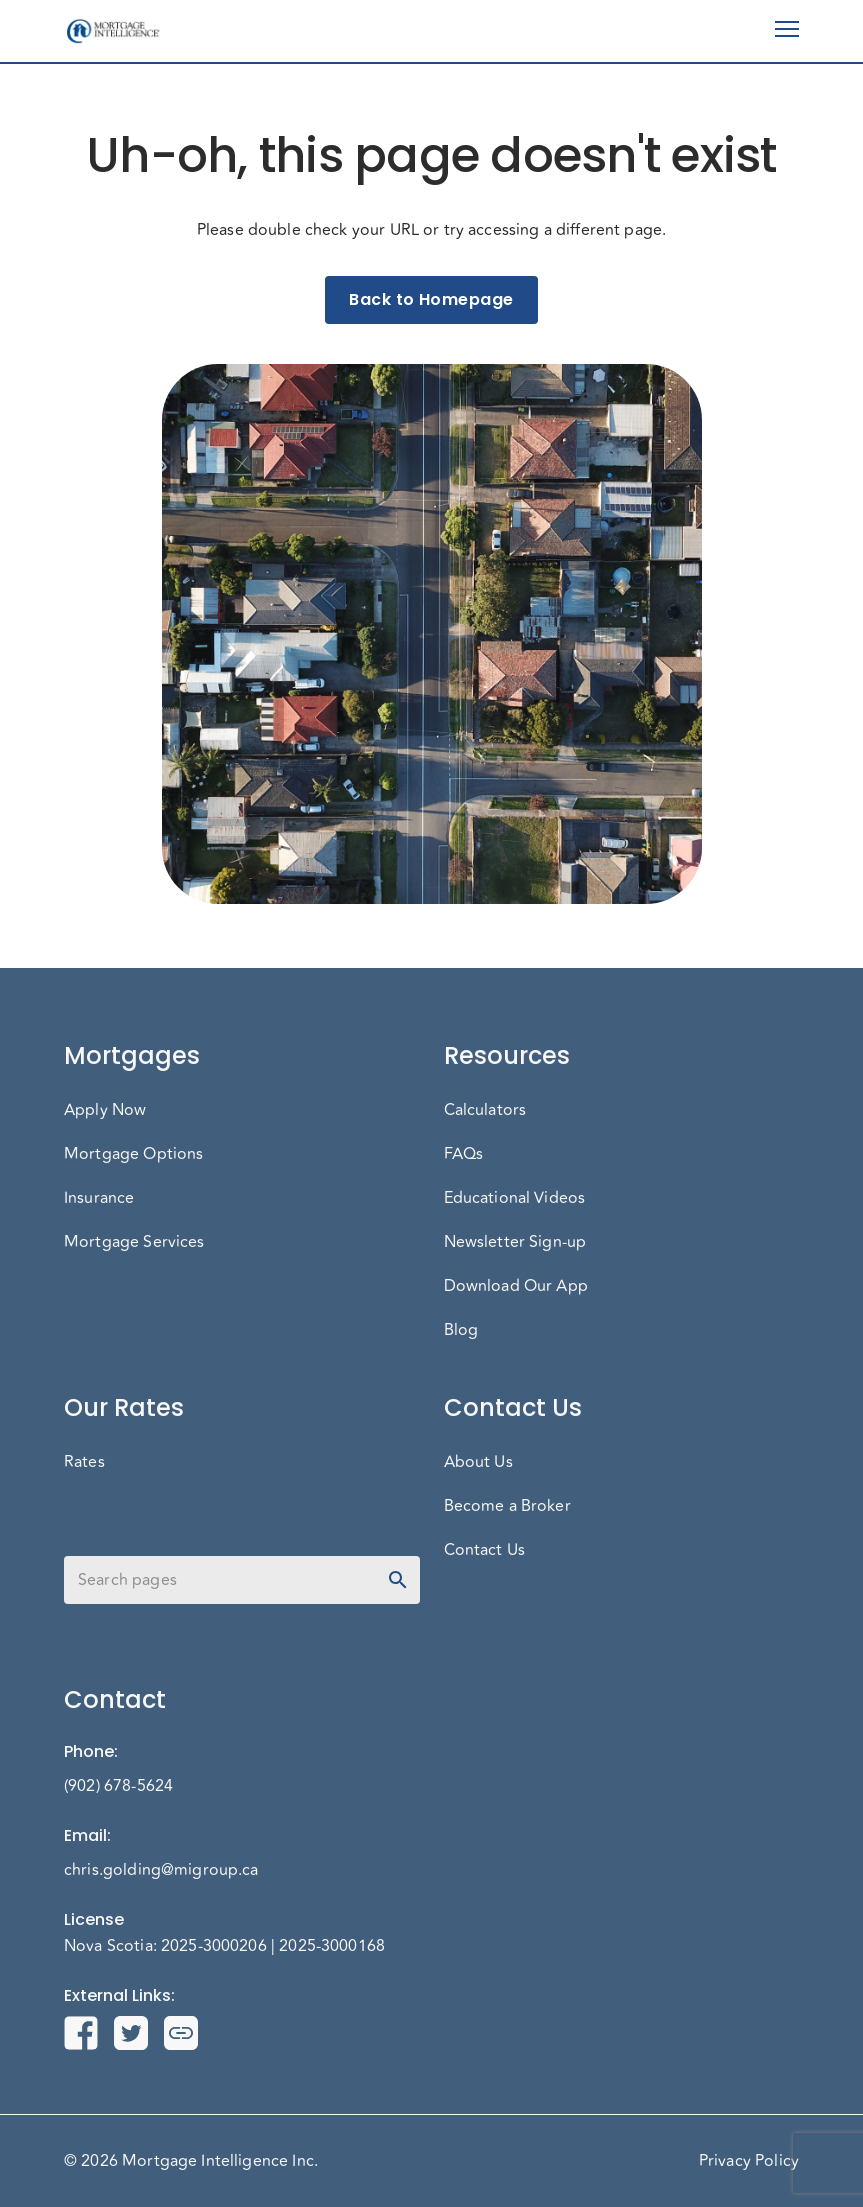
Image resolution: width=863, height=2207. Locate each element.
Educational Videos (515, 1198)
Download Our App (516, 1286)
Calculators (485, 1110)
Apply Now (105, 1110)
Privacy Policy (749, 2161)
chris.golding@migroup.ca (161, 1870)
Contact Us (485, 1550)
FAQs (464, 1154)
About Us (478, 1462)
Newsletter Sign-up (515, 1242)
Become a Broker (507, 1506)
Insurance (99, 1198)
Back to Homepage (431, 300)
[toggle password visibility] (398, 1580)
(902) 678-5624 (118, 1786)
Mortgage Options (133, 1154)
